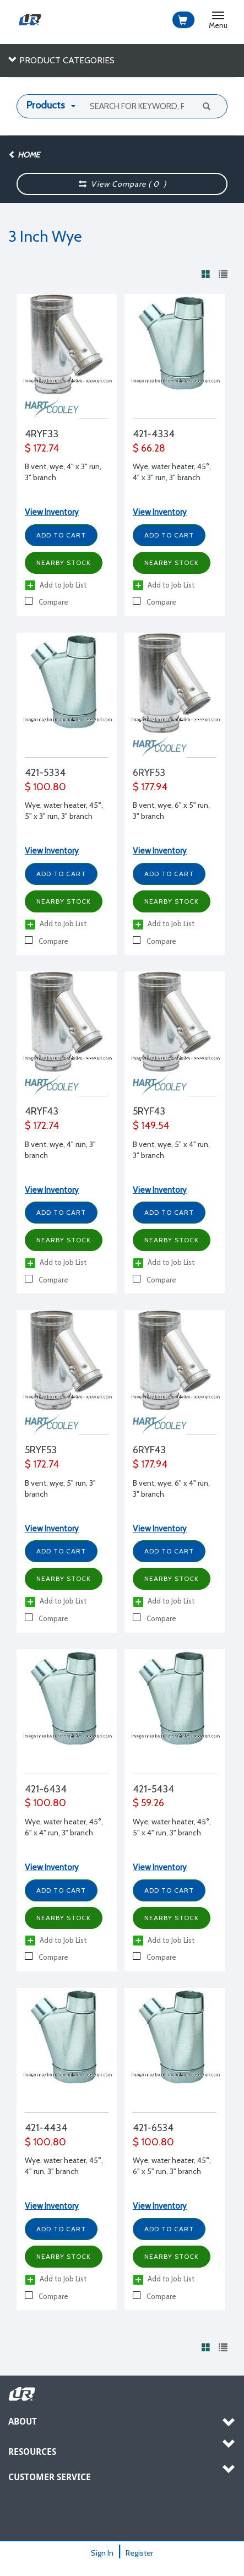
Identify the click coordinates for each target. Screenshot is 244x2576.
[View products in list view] (223, 273)
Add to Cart (61, 535)
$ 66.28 (149, 448)
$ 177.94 (150, 787)
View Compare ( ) (122, 184)
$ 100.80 (45, 787)
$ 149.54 (151, 1125)
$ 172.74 (42, 448)
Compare (46, 601)
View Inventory (52, 512)
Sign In (102, 2553)
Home (24, 155)
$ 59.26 (148, 1803)
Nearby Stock (63, 562)
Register (139, 2553)
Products (45, 105)
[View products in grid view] (206, 273)
